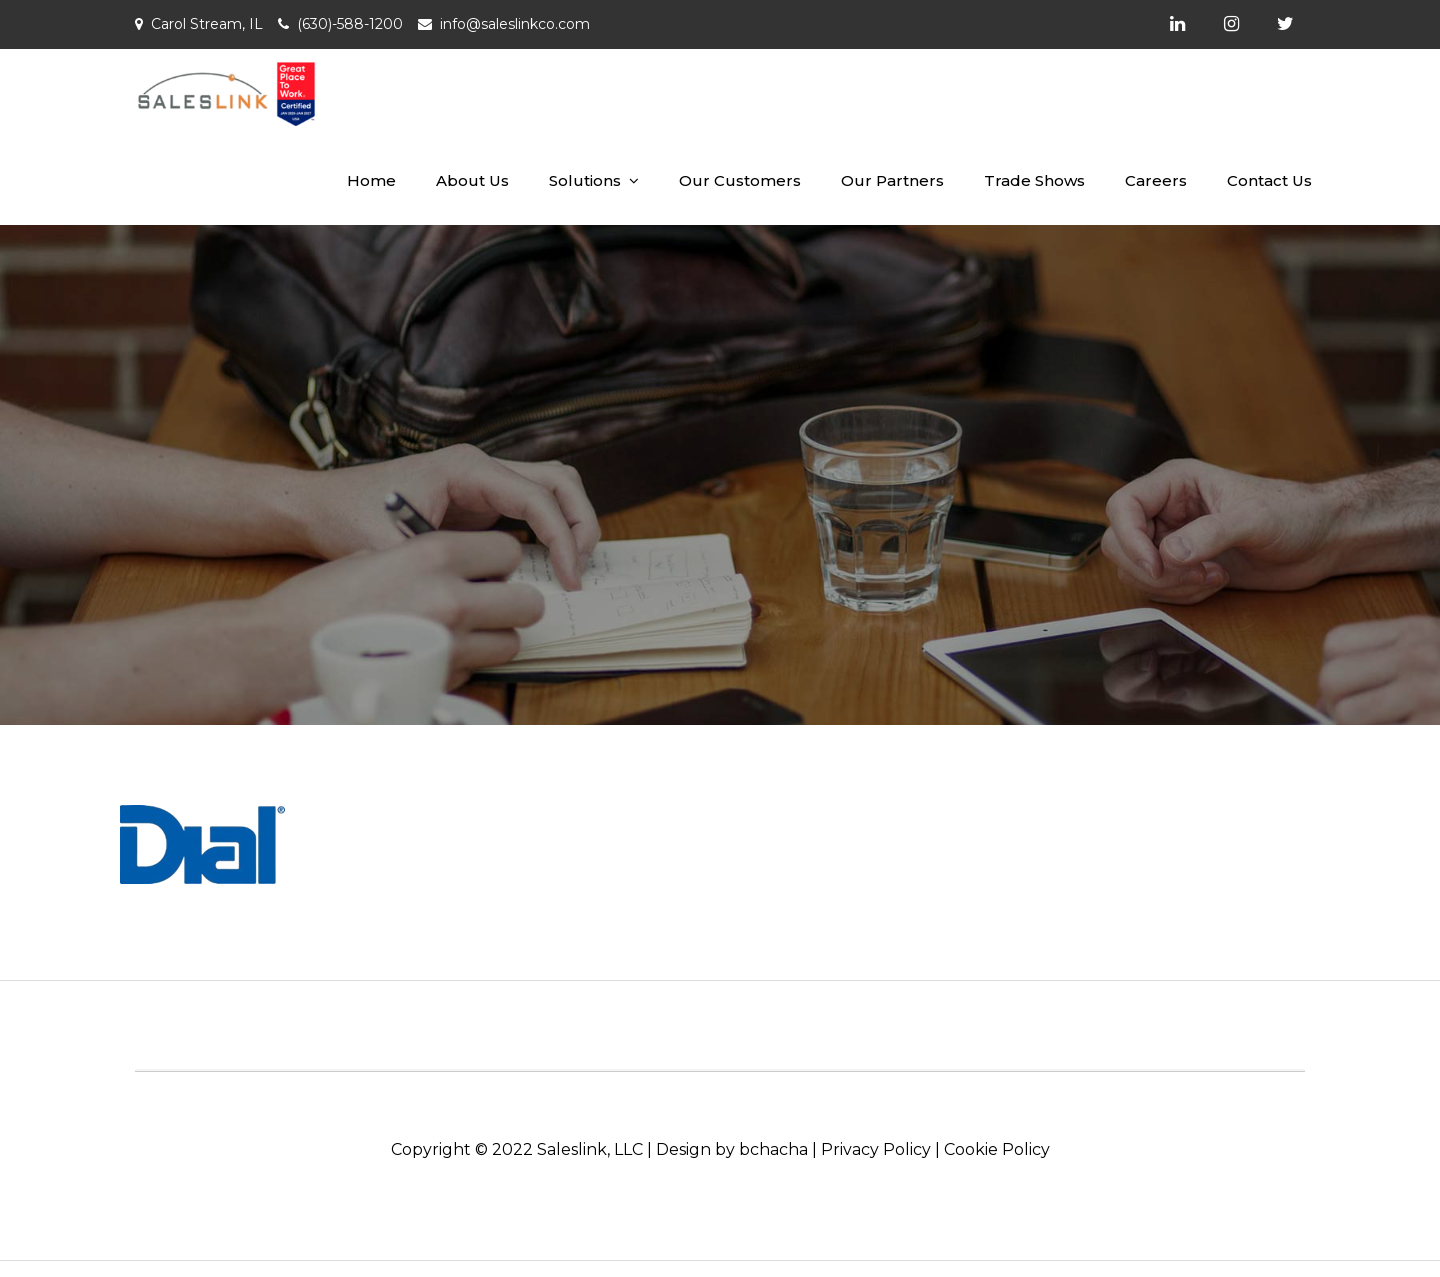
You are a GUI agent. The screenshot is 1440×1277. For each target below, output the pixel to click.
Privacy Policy (876, 1149)
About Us (472, 180)
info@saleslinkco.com (515, 24)
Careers (1156, 180)
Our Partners (892, 180)
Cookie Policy (997, 1149)
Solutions (585, 180)
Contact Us (1269, 180)
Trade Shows (1034, 180)
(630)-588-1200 (350, 24)
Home (371, 180)
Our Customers (740, 180)
